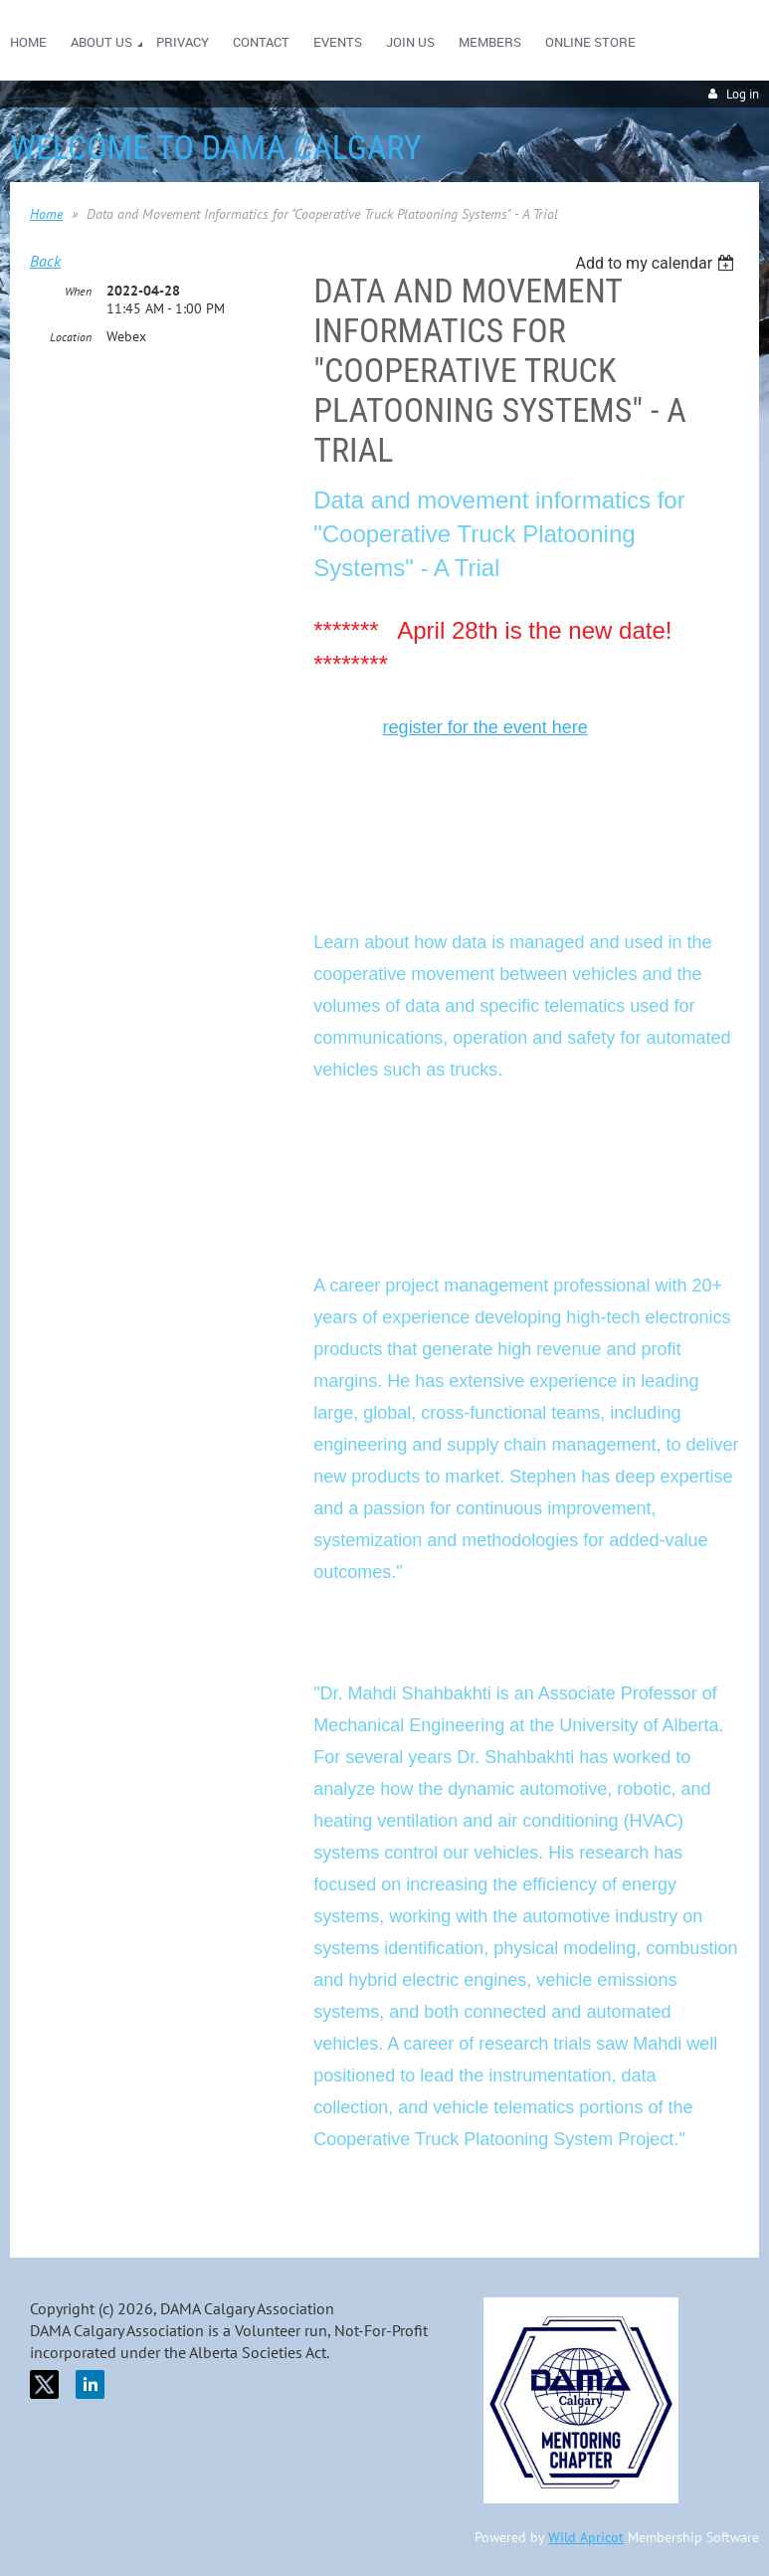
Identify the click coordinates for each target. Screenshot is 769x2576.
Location (71, 336)
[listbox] (657, 263)
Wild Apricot (586, 2537)
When (78, 291)
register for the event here (485, 727)
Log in (742, 94)
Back (45, 261)
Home (46, 214)
